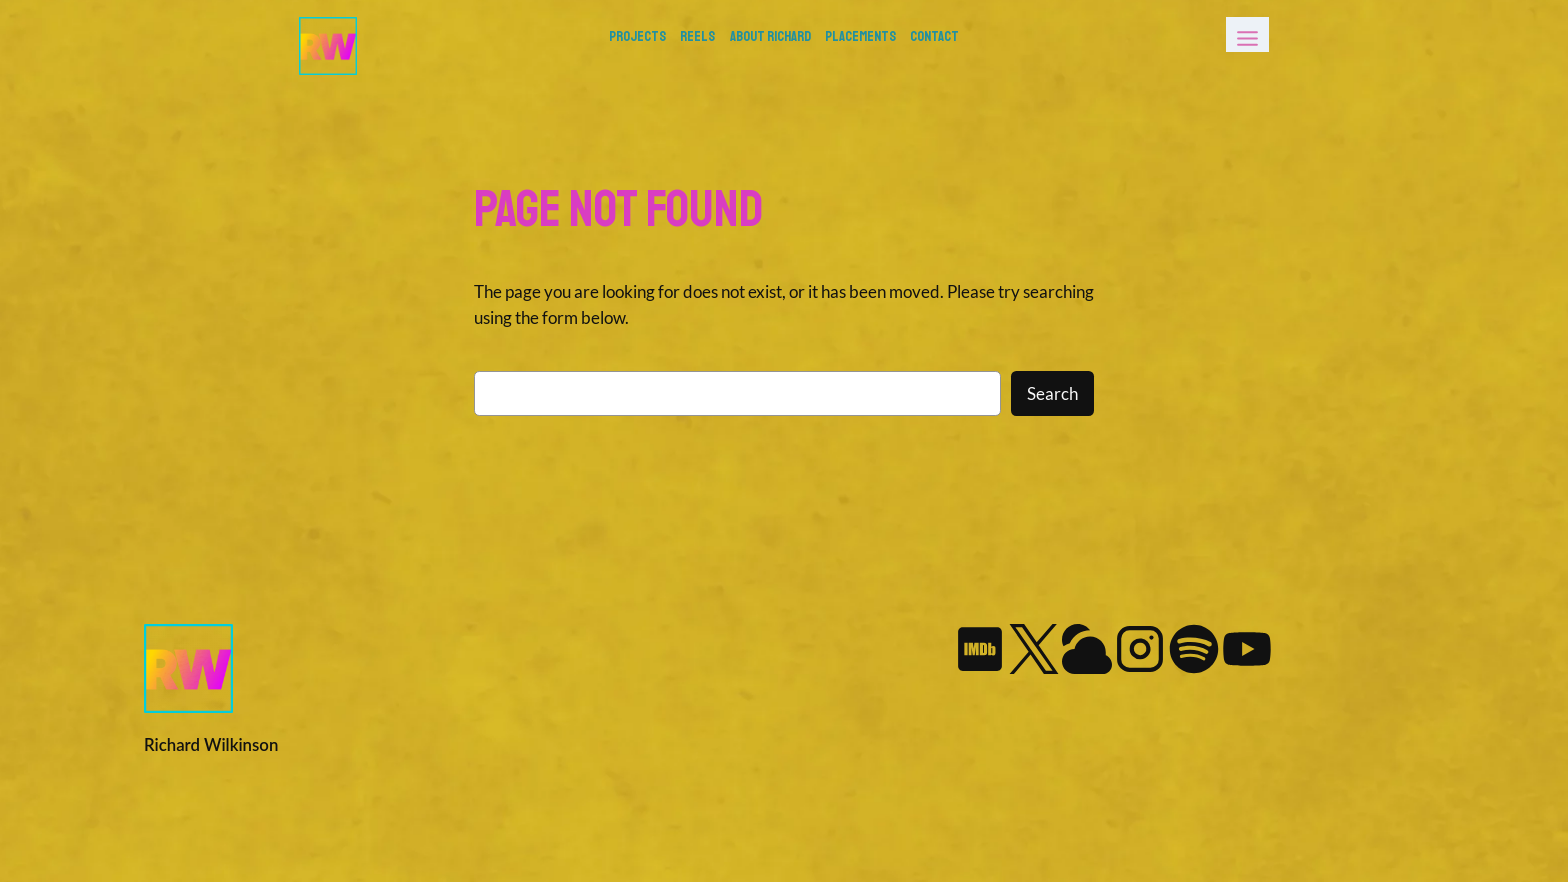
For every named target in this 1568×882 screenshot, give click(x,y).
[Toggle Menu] (1247, 34)
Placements (860, 36)
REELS (697, 36)
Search (1052, 393)
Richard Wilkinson (211, 744)
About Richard (770, 36)
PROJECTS (637, 36)
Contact (934, 36)
